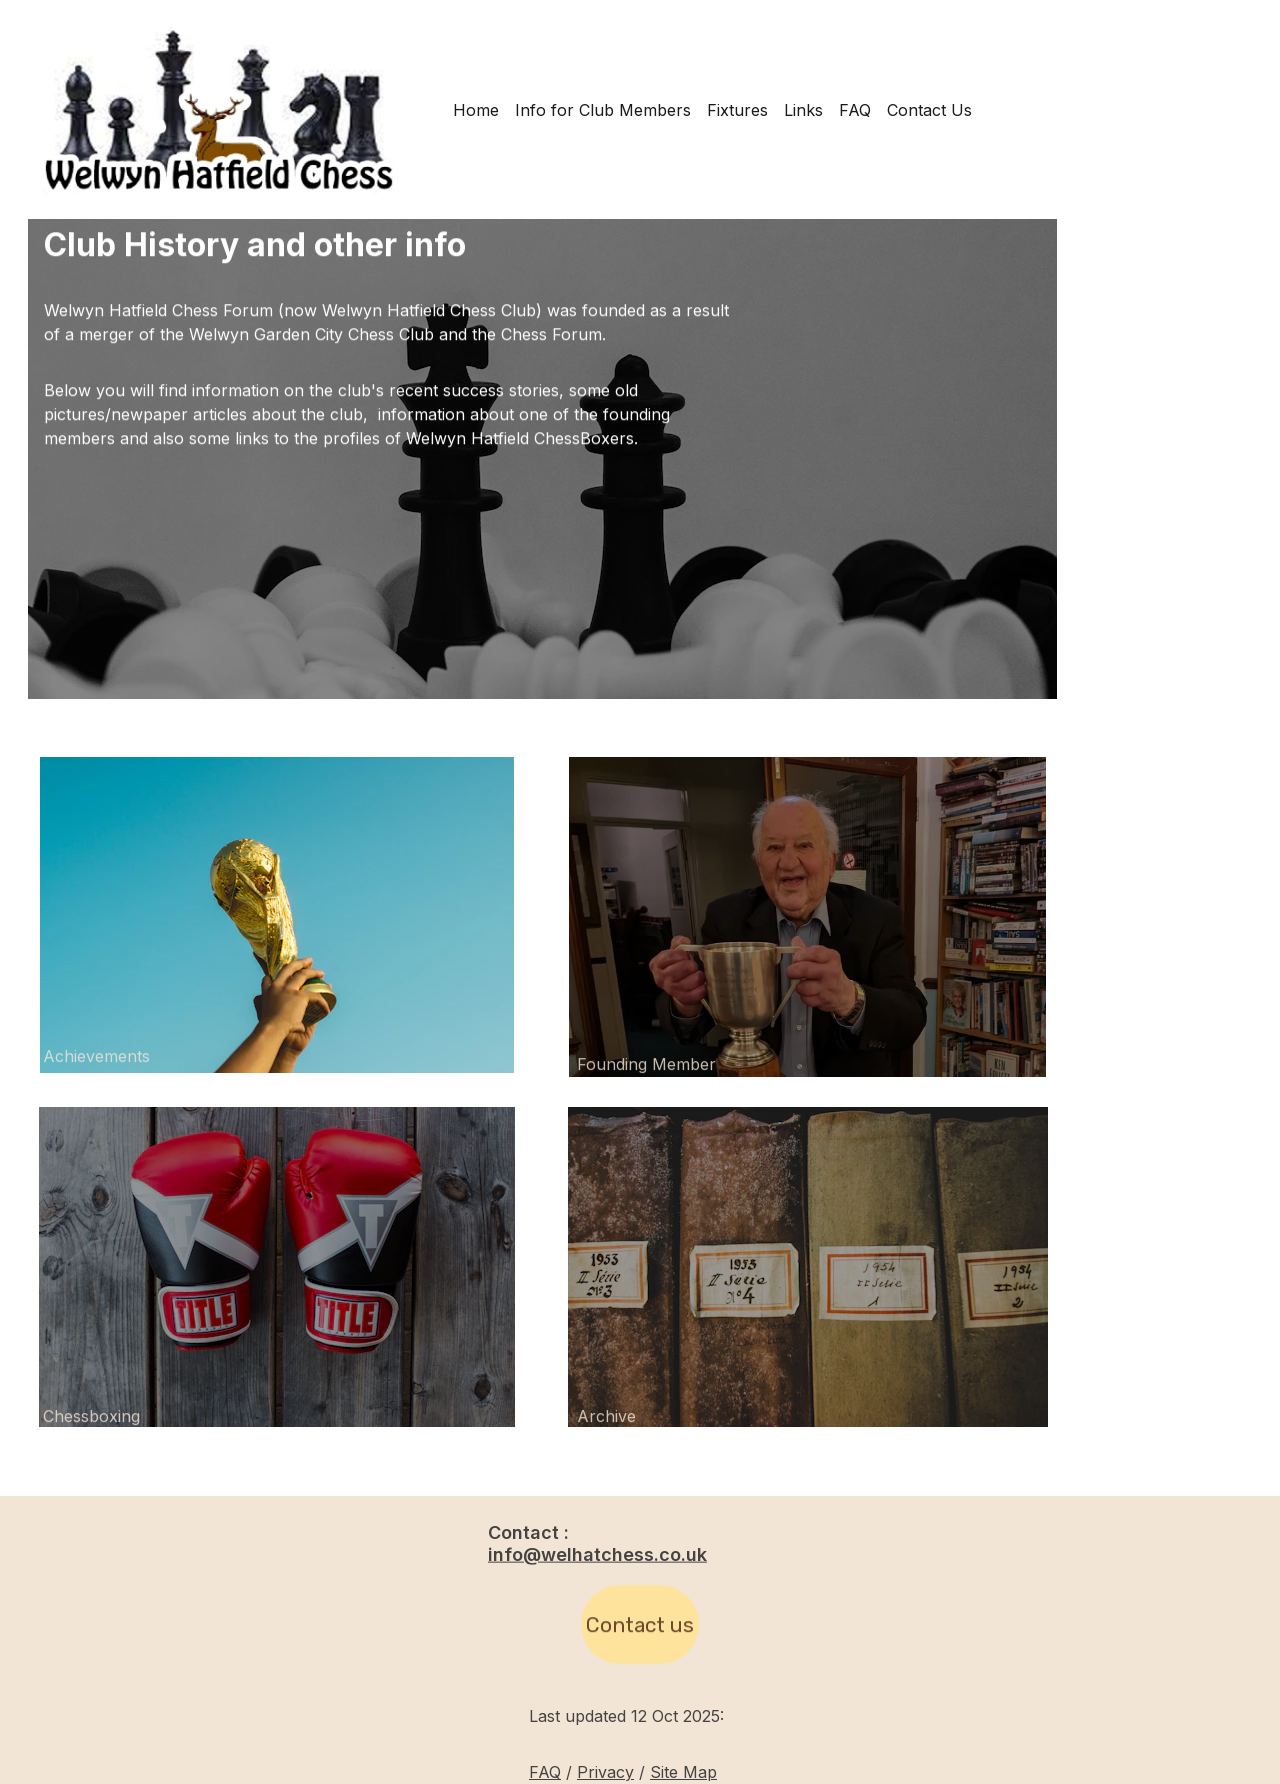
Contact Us (929, 110)
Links (803, 110)
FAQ (855, 110)
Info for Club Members (603, 110)
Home (476, 110)
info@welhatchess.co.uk (597, 1556)
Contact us (640, 1629)
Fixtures (737, 110)
